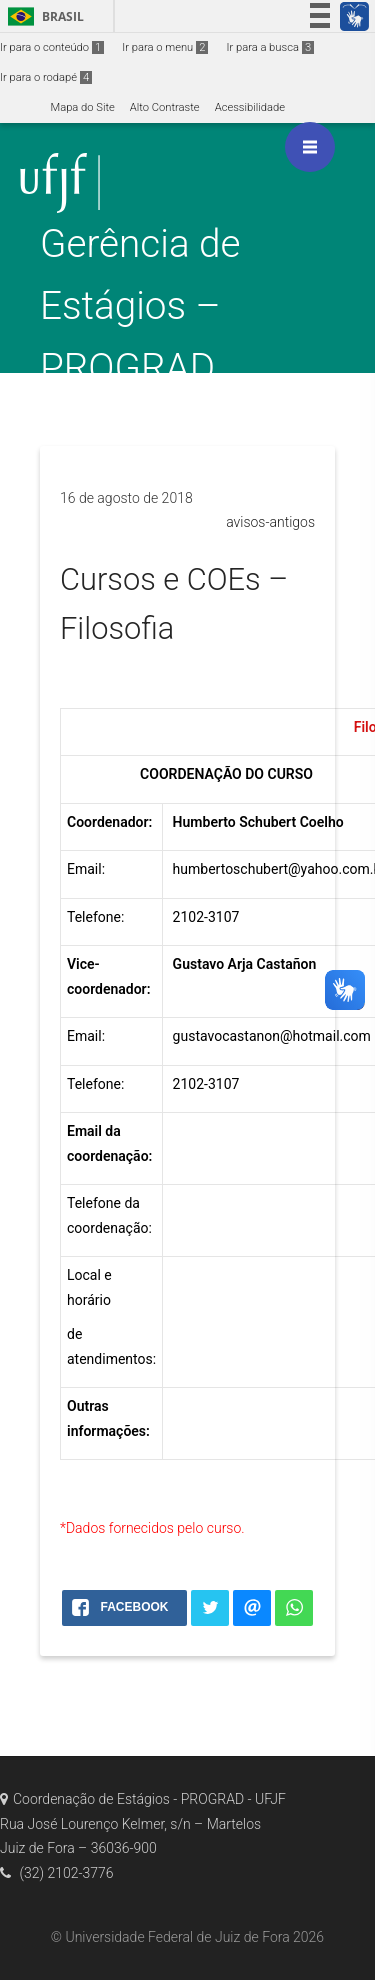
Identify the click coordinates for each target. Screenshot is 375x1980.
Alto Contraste (165, 107)
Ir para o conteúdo (52, 47)
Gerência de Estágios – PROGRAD (140, 305)
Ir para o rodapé (46, 77)
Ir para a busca (270, 47)
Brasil (42, 16)
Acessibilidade (250, 107)
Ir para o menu (165, 47)
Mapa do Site (82, 107)
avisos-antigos (270, 522)
